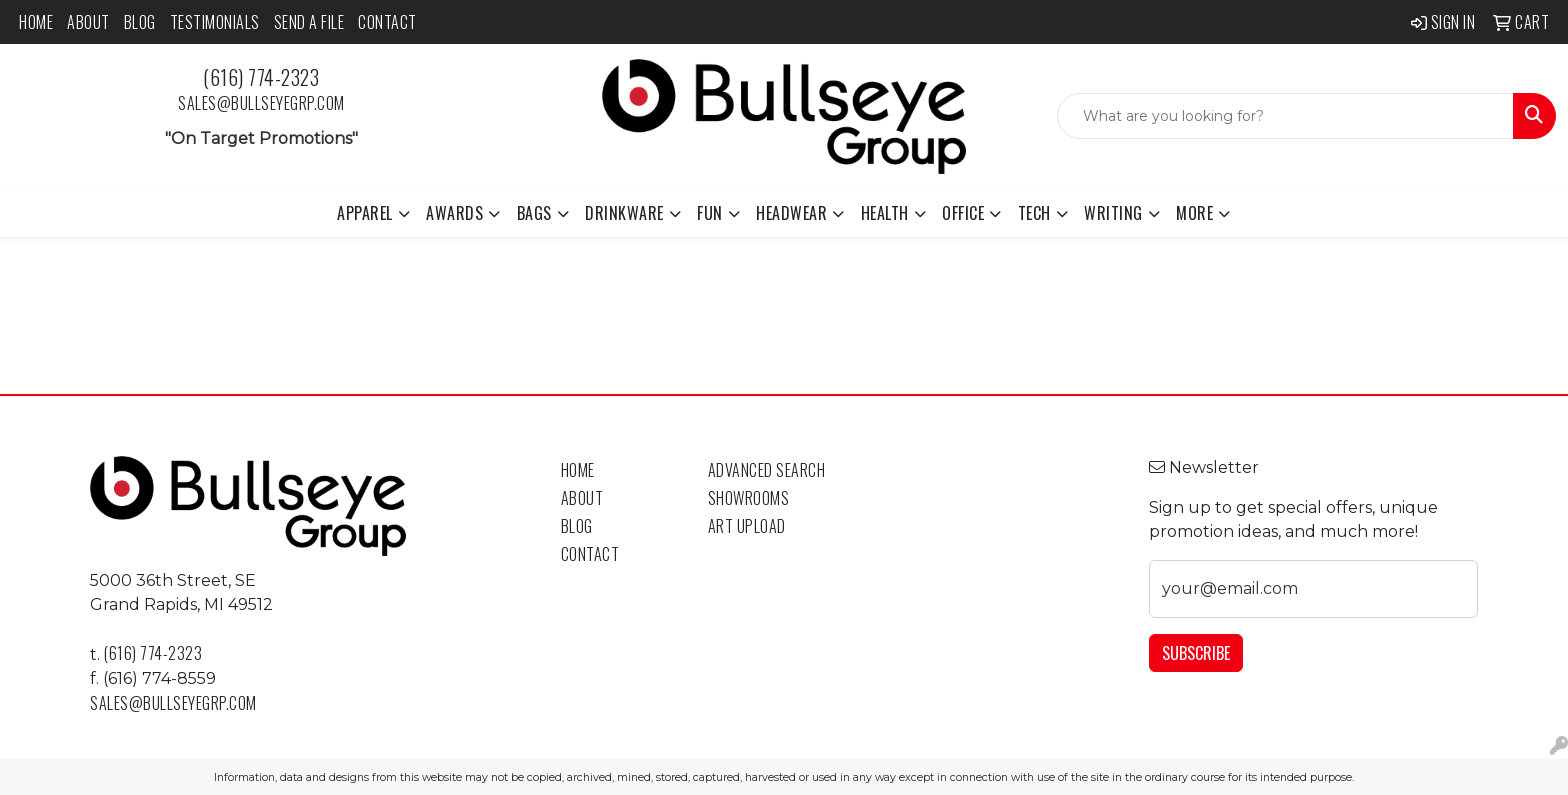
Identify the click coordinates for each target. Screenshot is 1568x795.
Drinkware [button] (624, 213)
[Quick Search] (1285, 116)
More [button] (1194, 213)
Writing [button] (1113, 213)
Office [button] (963, 213)
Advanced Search (767, 470)
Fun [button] (710, 213)
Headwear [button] (791, 213)
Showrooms (749, 498)
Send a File (309, 22)
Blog (140, 22)
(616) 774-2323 (261, 77)
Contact (387, 22)
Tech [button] (1034, 213)
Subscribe (1196, 653)
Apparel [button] (365, 213)
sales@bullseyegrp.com (261, 103)
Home (36, 22)
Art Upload (747, 526)
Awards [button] (454, 213)
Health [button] (885, 213)
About (88, 22)
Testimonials (215, 22)
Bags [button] (534, 213)
